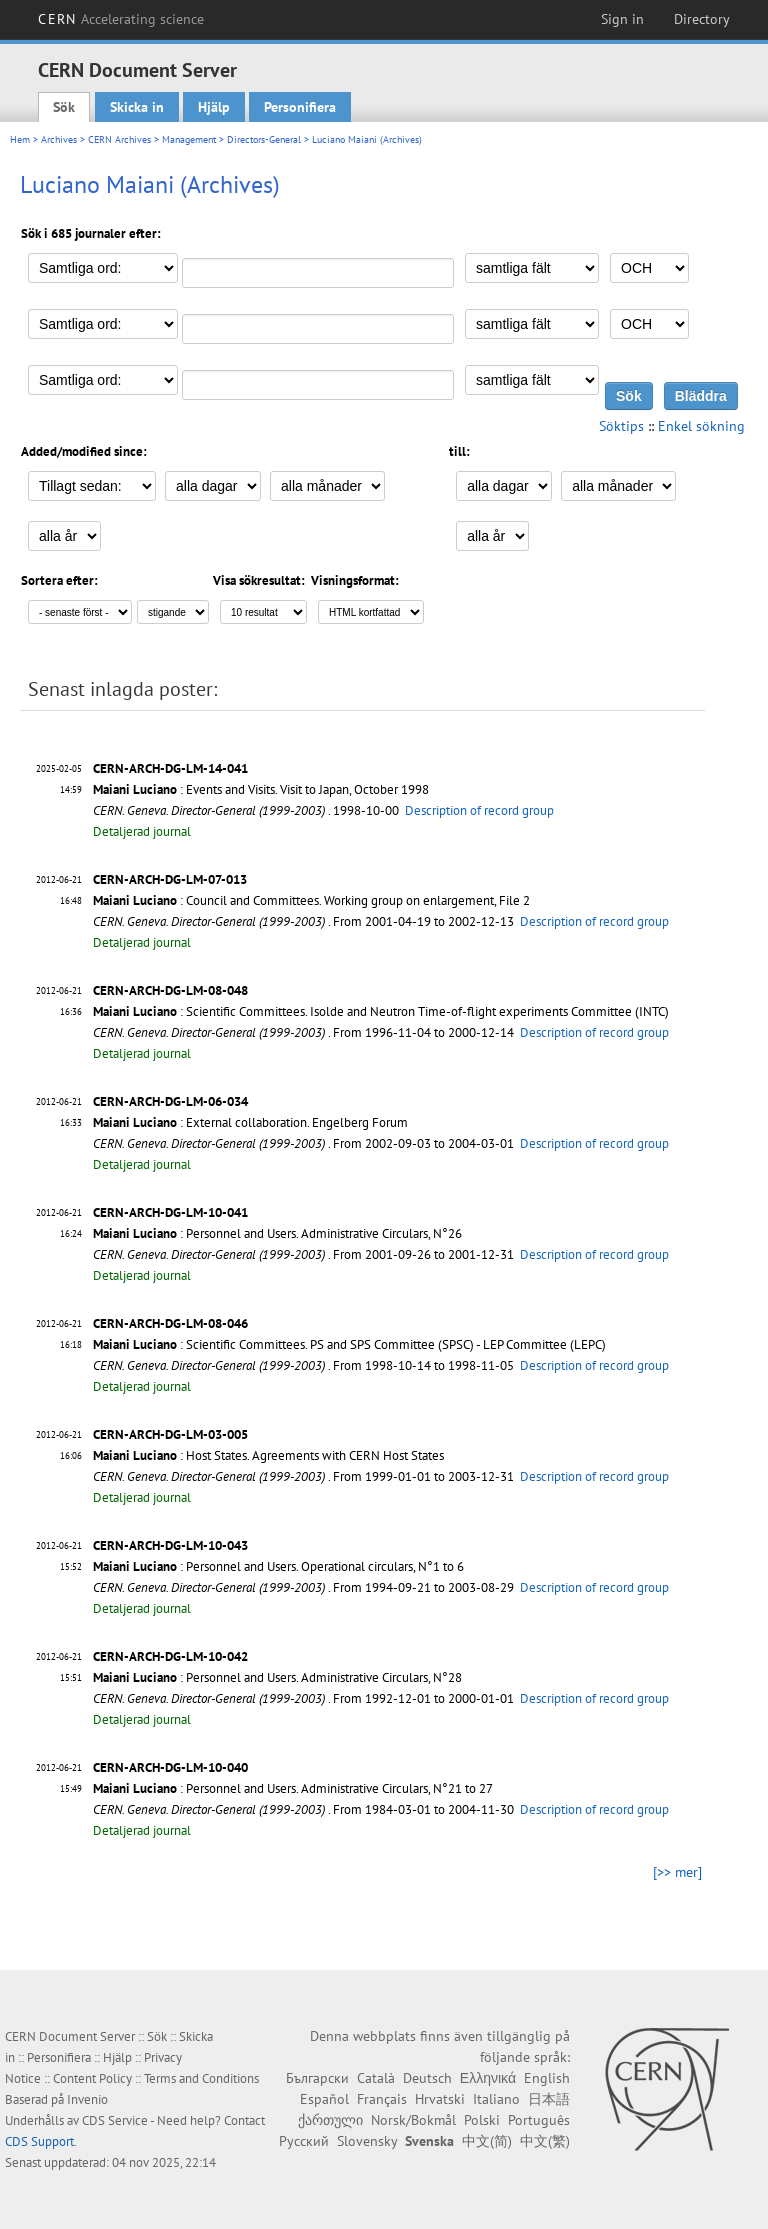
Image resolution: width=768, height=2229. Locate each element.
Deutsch (427, 2078)
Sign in (622, 19)
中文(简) (487, 2141)
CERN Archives (119, 139)
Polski (482, 2120)
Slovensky (367, 2141)
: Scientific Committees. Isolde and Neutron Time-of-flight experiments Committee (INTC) (381, 1011)
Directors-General (264, 139)
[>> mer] (677, 1872)
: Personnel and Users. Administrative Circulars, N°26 (277, 1233)
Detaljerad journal (142, 831)
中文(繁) (545, 2141)
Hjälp (214, 107)
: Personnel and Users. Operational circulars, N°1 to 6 (278, 1566)
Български (317, 2078)
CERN (121, 19)
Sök (64, 107)
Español (324, 2099)
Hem (20, 139)
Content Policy (92, 2078)
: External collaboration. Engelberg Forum (250, 1122)
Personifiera (300, 107)
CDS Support (39, 2141)
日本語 (549, 2099)
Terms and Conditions (201, 2078)
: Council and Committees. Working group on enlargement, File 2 (311, 900)
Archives (59, 139)
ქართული (330, 2120)
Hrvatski (440, 2099)
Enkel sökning (701, 426)
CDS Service (115, 2120)
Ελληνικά (488, 2078)
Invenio (87, 2099)
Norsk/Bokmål (413, 2120)
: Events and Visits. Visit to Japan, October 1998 (261, 789)
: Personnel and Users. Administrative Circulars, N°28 (277, 1677)
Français (382, 2099)
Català (376, 2078)
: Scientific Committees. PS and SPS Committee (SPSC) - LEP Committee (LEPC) (349, 1344)
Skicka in (137, 107)
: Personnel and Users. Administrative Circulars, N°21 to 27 (293, 1788)
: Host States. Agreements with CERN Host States (268, 1455)
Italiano (496, 2099)
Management (189, 139)
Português (539, 2120)
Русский (304, 2141)
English (547, 2078)
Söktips (621, 426)
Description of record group (479, 810)
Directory (702, 19)
